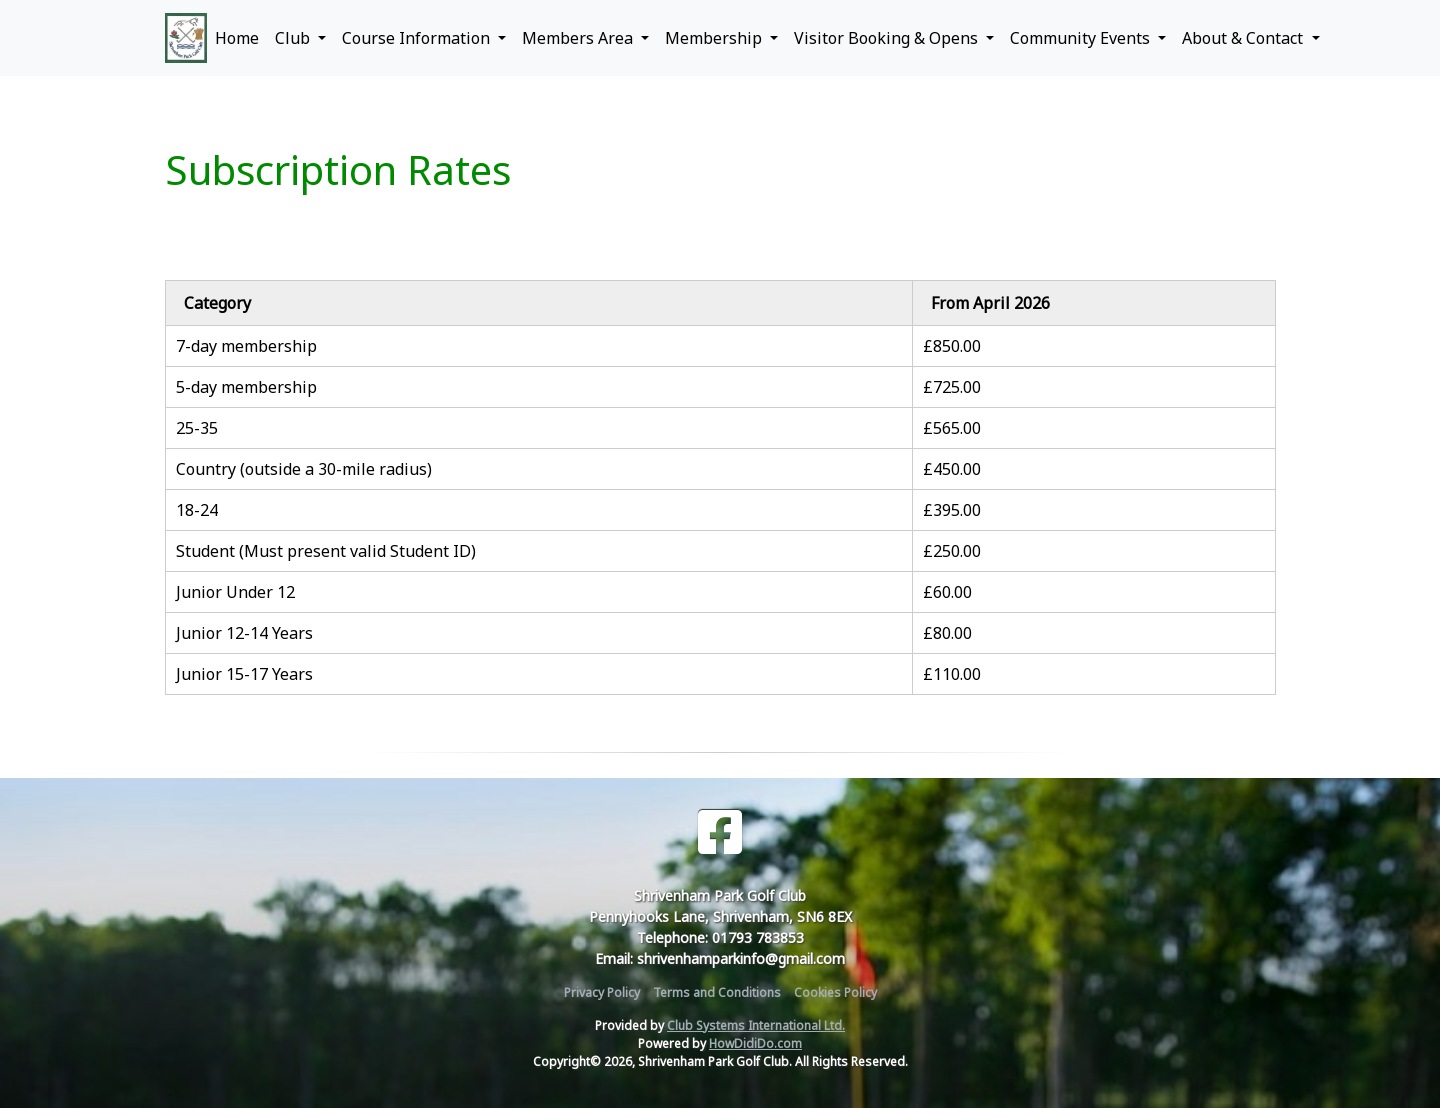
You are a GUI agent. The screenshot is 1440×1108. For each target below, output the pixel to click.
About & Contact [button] (1244, 38)
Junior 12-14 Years (244, 633)
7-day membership (246, 346)
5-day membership (246, 387)
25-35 (197, 428)
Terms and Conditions (717, 992)
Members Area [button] (579, 38)
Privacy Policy (602, 992)
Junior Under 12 (235, 592)
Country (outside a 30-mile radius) (304, 469)
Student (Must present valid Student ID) (326, 551)
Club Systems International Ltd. (756, 1025)
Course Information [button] (418, 38)
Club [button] (294, 38)
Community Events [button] (1082, 38)
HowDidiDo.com (755, 1043)
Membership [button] (715, 38)
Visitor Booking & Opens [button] (888, 38)
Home (237, 38)
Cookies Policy (835, 992)
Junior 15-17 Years (244, 674)
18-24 (197, 510)
